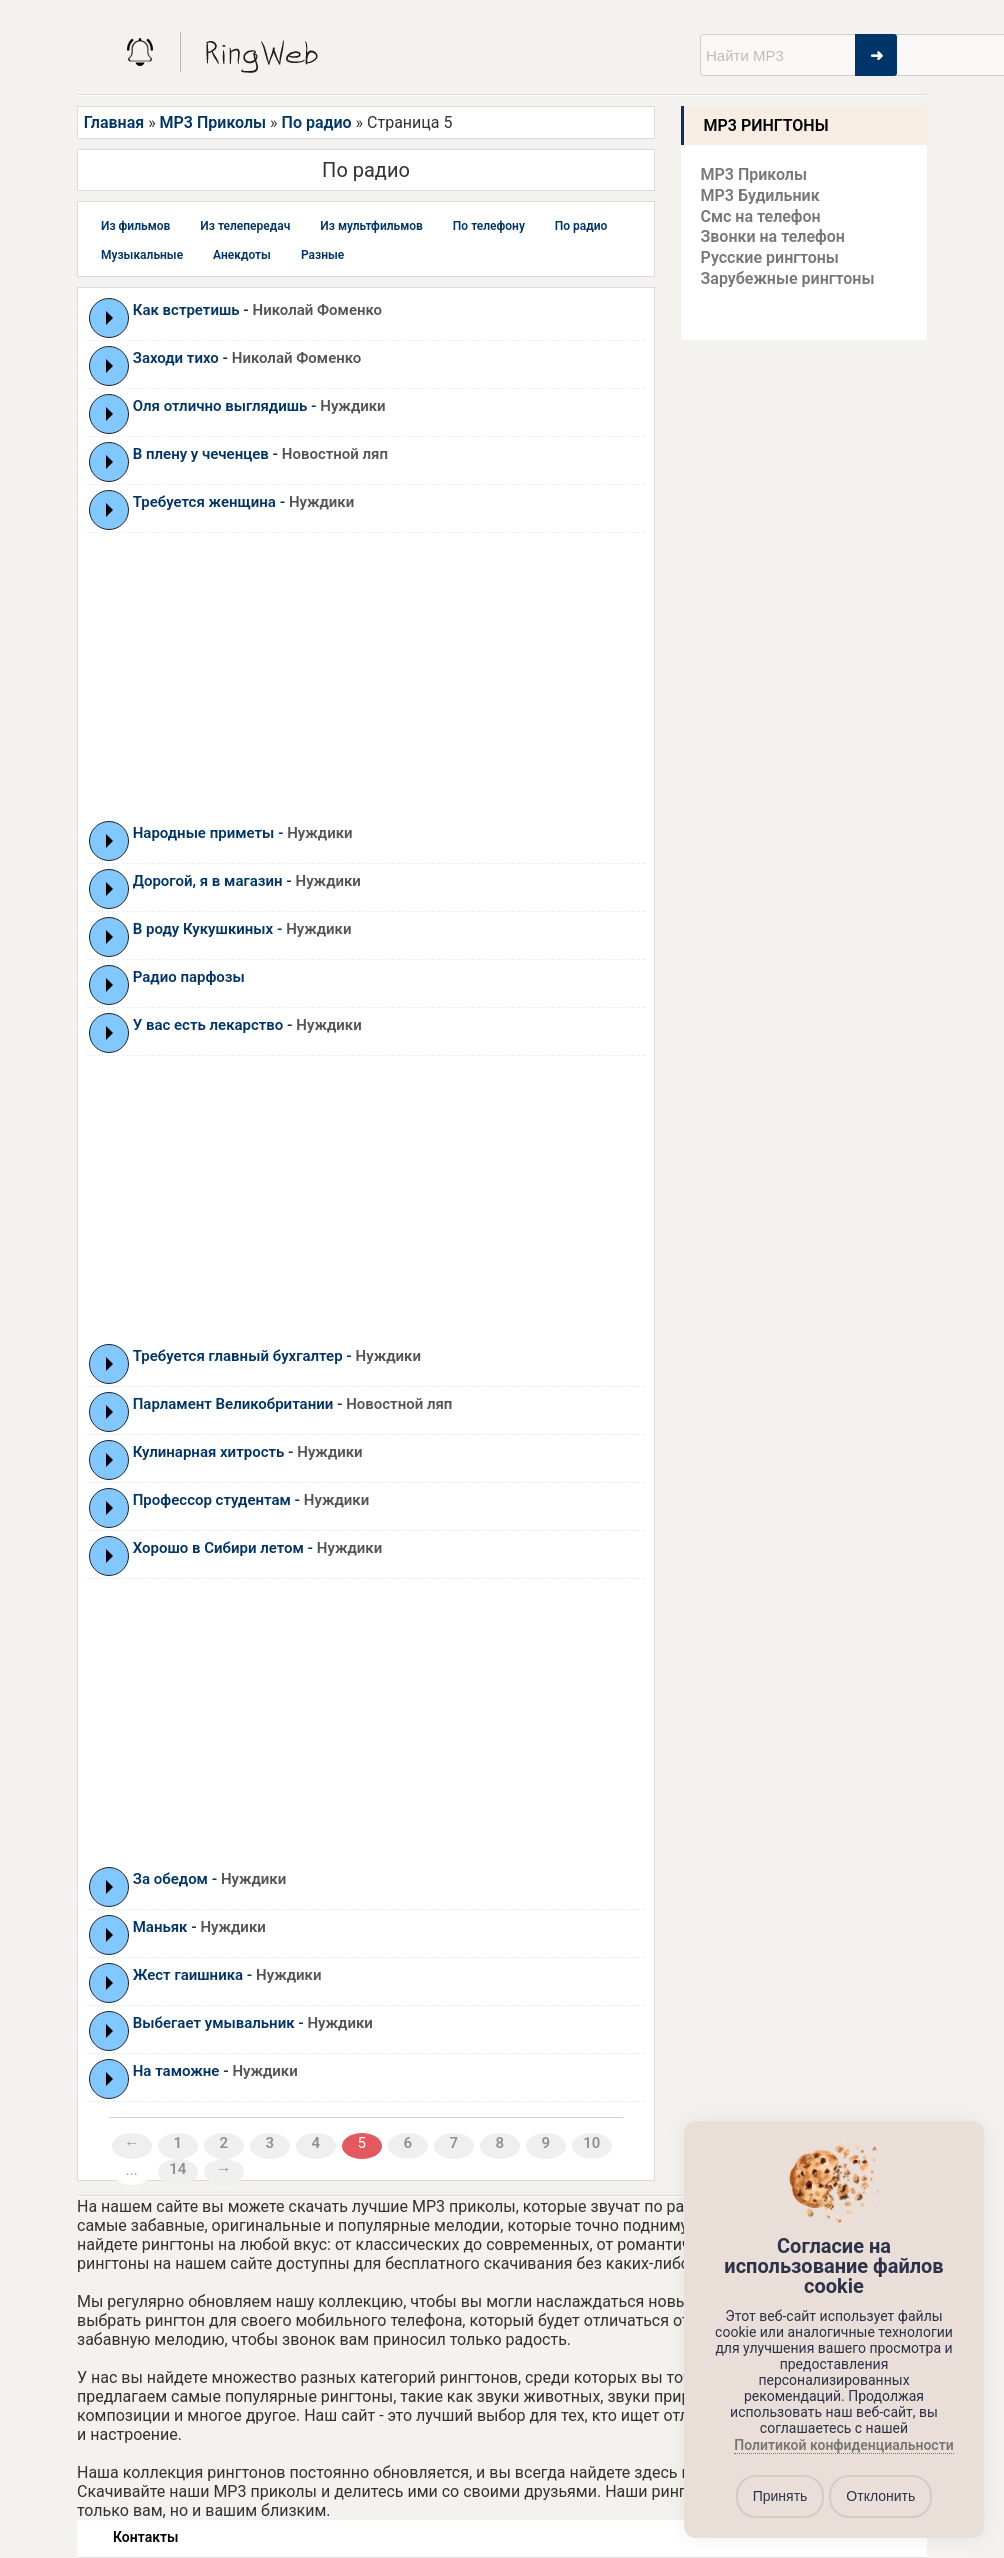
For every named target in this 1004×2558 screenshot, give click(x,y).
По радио (317, 122)
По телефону (489, 226)
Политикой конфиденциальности (843, 2445)
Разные (322, 255)
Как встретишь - (257, 310)
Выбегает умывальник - (253, 2023)
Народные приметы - (243, 833)
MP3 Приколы (213, 122)
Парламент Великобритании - (293, 1404)
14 (177, 2169)
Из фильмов (135, 226)
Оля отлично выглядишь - (259, 406)
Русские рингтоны (770, 257)
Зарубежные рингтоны (788, 278)
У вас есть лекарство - (247, 1025)
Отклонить (880, 2496)
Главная (114, 122)
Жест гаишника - (227, 1975)
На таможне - (215, 2071)
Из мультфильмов (371, 226)
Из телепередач (245, 226)
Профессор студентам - (251, 1500)
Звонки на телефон (773, 236)
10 (591, 2143)
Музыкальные (142, 255)
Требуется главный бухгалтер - (277, 1356)
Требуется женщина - (244, 502)
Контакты (145, 2537)
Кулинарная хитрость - (248, 1452)
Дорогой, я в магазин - (247, 881)
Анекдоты (242, 255)
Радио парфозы (189, 977)
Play (109, 318)
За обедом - (210, 1879)
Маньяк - (199, 1927)
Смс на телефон (761, 216)
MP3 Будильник (760, 195)
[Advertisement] (366, 676)
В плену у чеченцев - (260, 454)
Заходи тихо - (247, 358)
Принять (780, 2496)
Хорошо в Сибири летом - (257, 1548)
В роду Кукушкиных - (242, 929)
